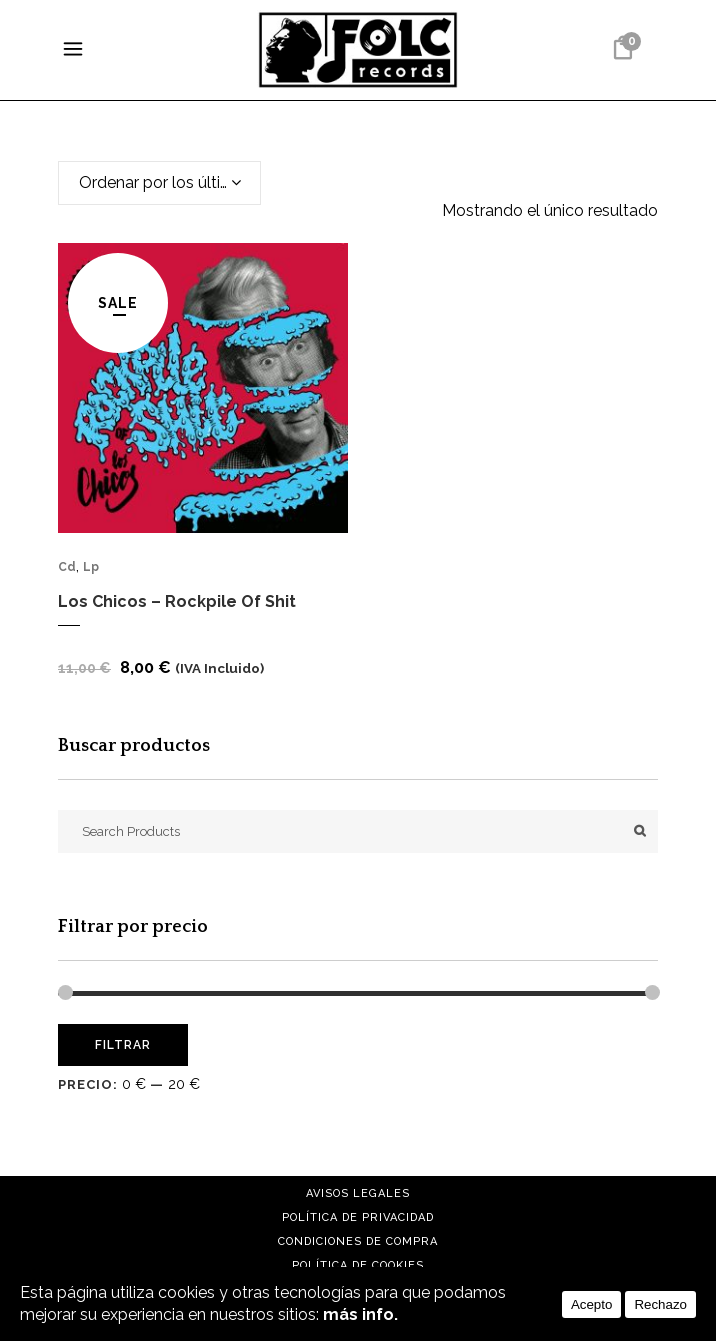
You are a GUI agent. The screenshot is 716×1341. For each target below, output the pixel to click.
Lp (91, 567)
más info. (360, 1314)
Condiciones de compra (358, 1241)
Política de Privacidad (358, 1217)
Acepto (592, 1304)
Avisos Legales (358, 1193)
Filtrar (123, 1045)
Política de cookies (358, 1265)
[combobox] (159, 183)
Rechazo (660, 1304)
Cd (67, 567)
